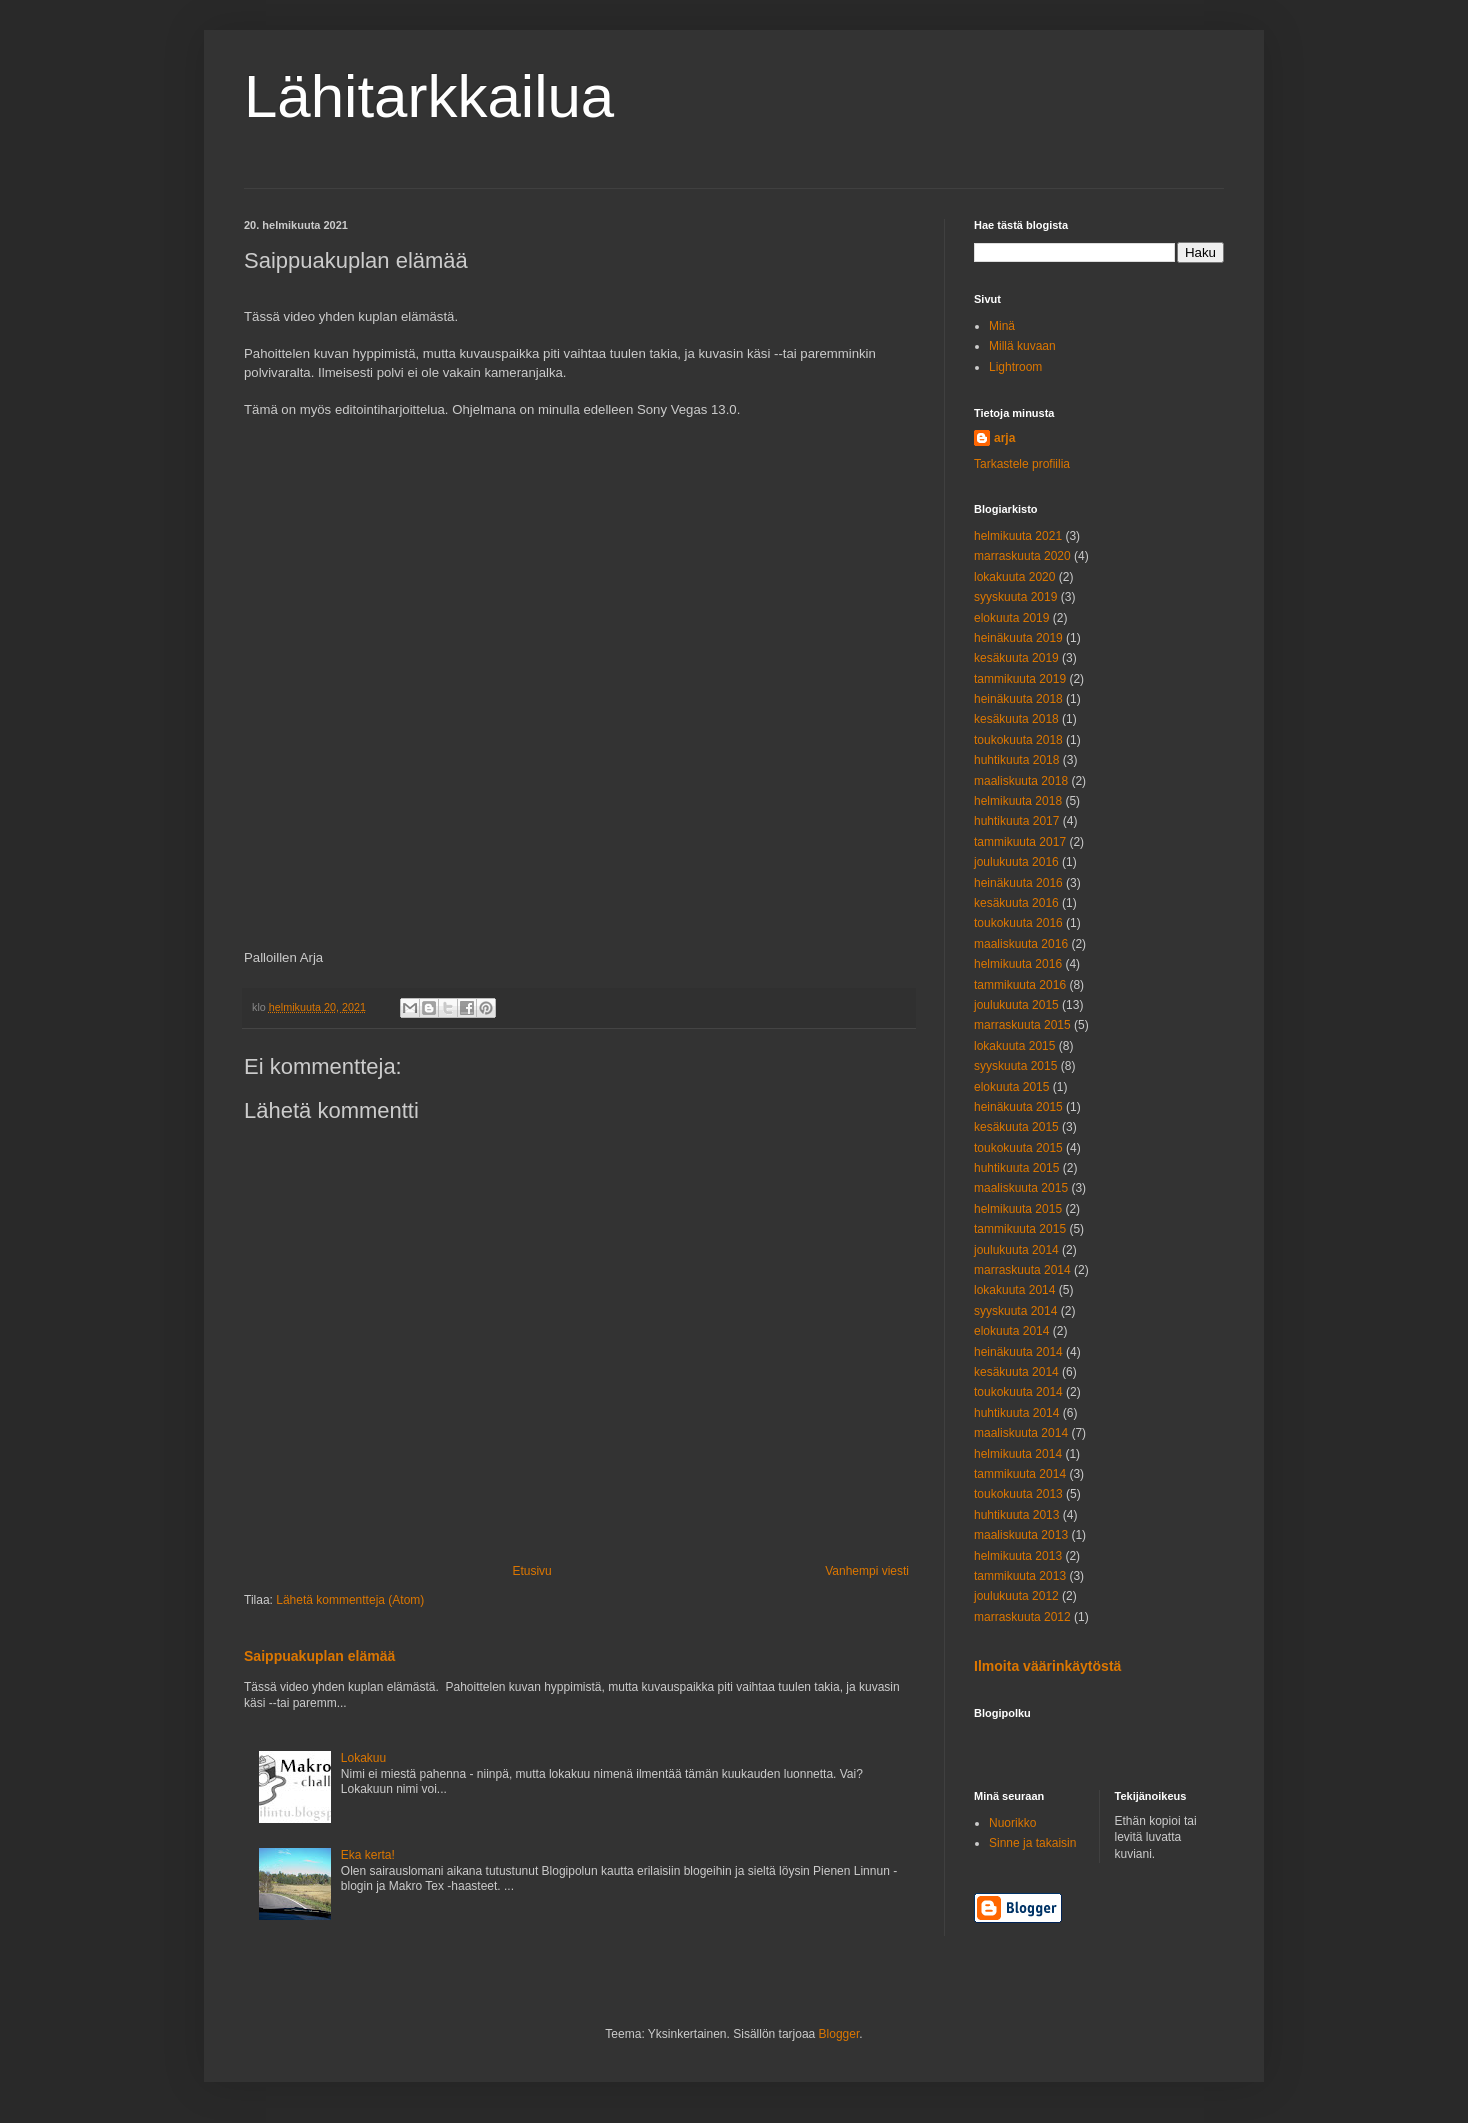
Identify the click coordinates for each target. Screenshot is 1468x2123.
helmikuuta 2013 (1018, 1556)
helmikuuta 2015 (1018, 1209)
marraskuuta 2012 (1022, 1617)
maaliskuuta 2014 (1021, 1433)
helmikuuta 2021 (1018, 536)
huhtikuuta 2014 (1016, 1413)
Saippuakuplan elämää (319, 1656)
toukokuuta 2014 (1018, 1392)
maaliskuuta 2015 (1021, 1188)
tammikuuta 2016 (1020, 985)
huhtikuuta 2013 (1016, 1515)
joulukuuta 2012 (1016, 1596)
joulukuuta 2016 (1016, 862)
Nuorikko (1012, 1823)
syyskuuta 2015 (1015, 1066)
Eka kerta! (368, 1855)
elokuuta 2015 (1011, 1087)
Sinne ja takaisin (1032, 1843)
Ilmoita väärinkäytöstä (1047, 1666)
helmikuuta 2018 (1018, 801)
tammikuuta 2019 (1020, 679)
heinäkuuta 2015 (1018, 1107)
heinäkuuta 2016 (1018, 883)
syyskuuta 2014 (1015, 1311)
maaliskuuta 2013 (1021, 1535)
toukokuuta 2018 (1018, 740)
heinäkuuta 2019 (1018, 638)
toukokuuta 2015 (1018, 1148)
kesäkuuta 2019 (1016, 658)
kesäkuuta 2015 (1016, 1127)
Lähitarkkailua (429, 96)
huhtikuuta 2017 (1016, 821)
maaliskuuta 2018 (1021, 781)
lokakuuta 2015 (1014, 1046)
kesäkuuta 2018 (1016, 719)
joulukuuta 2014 (1016, 1250)
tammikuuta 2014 (1020, 1474)
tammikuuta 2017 (1020, 842)
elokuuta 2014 (1011, 1331)
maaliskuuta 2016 (1021, 944)
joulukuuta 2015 (1016, 1005)
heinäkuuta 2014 (1018, 1352)
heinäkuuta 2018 (1018, 699)
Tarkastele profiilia (1022, 464)
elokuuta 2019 (1011, 618)
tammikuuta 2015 (1020, 1229)
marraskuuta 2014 (1022, 1270)
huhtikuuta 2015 (1016, 1168)
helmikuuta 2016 (1018, 964)
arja (1004, 438)
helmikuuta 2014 (1018, 1454)
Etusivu (531, 1571)
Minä (1002, 326)
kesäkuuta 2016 (1016, 903)
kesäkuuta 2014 (1016, 1372)
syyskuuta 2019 (1015, 597)
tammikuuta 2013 (1020, 1576)
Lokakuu (363, 1758)
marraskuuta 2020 (1022, 556)
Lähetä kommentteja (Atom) (350, 1600)
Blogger (839, 2034)
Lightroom (1015, 367)
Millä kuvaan (1022, 346)
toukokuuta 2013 (1018, 1494)
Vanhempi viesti (867, 1571)
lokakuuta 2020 (1014, 577)
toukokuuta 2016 (1018, 923)
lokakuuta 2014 (1014, 1290)
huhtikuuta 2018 (1016, 760)
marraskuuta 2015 (1022, 1025)
